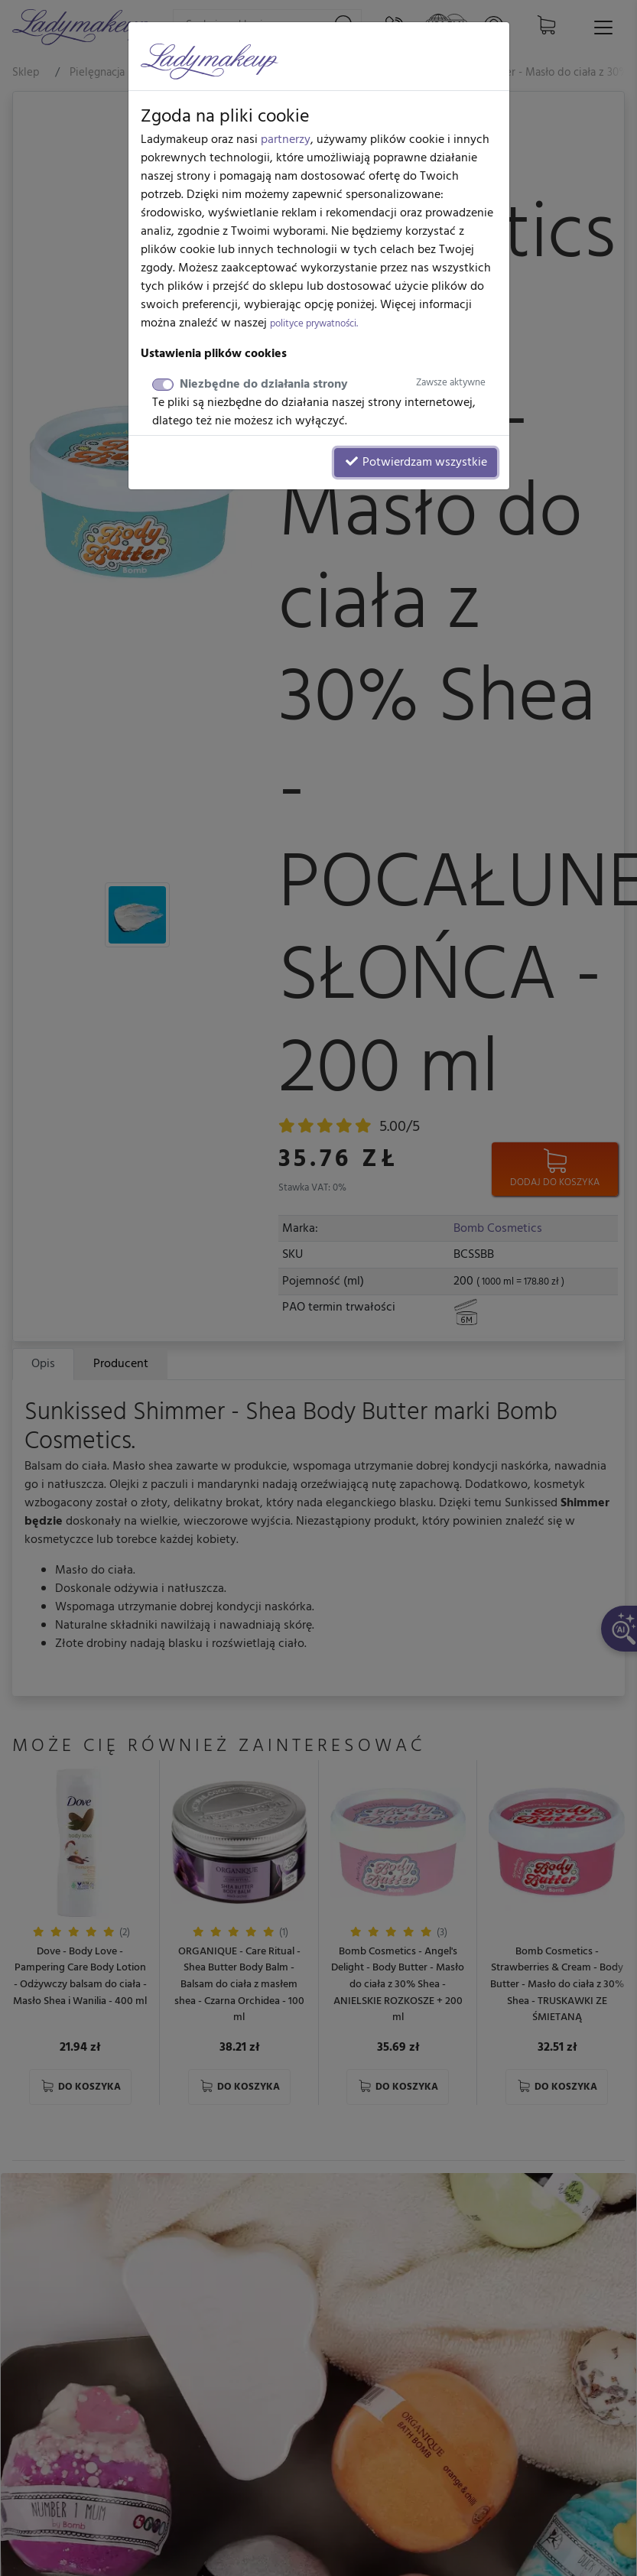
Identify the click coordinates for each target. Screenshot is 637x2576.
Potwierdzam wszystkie (415, 463)
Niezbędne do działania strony (333, 384)
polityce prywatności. (314, 324)
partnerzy (285, 140)
